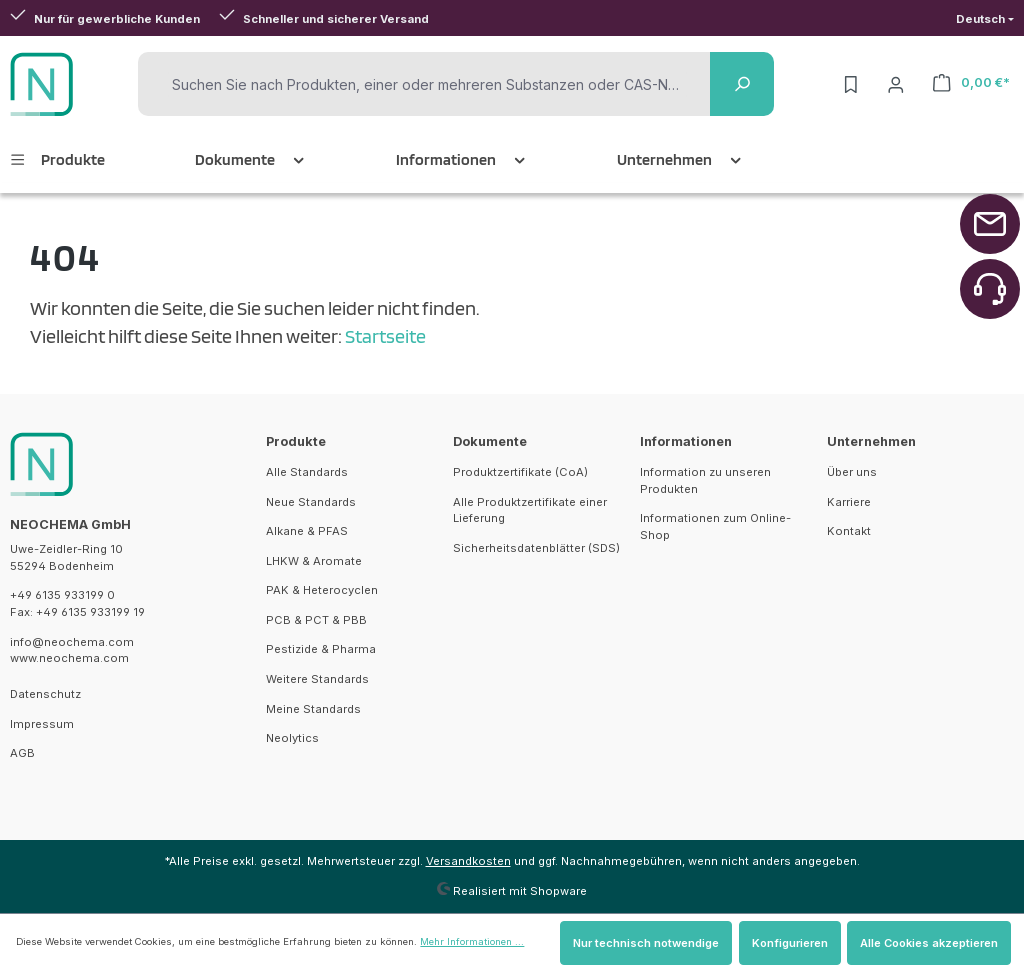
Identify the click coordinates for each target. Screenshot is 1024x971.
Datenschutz (45, 694)
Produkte (296, 441)
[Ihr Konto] (896, 84)
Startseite (385, 336)
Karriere (849, 502)
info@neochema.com (72, 642)
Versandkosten (468, 861)
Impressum (42, 724)
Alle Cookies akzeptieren (929, 943)
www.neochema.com (69, 658)
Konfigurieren (790, 943)
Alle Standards (307, 472)
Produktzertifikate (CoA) (520, 472)
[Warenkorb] (971, 82)
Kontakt (849, 531)
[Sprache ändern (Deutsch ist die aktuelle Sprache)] (985, 19)
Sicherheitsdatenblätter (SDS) (536, 548)
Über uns (852, 472)
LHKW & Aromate (314, 561)
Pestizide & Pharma (321, 649)
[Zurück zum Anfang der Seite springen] (990, 224)
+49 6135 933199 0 (62, 595)
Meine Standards (313, 709)
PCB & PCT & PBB (316, 620)
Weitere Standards (317, 679)
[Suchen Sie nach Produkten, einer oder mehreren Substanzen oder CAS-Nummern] (427, 84)
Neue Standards (311, 502)
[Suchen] (742, 84)
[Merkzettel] (851, 84)
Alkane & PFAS (307, 531)
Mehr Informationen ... (472, 941)
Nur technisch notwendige (646, 943)
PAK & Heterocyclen (322, 590)
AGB (22, 753)
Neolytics (292, 738)
